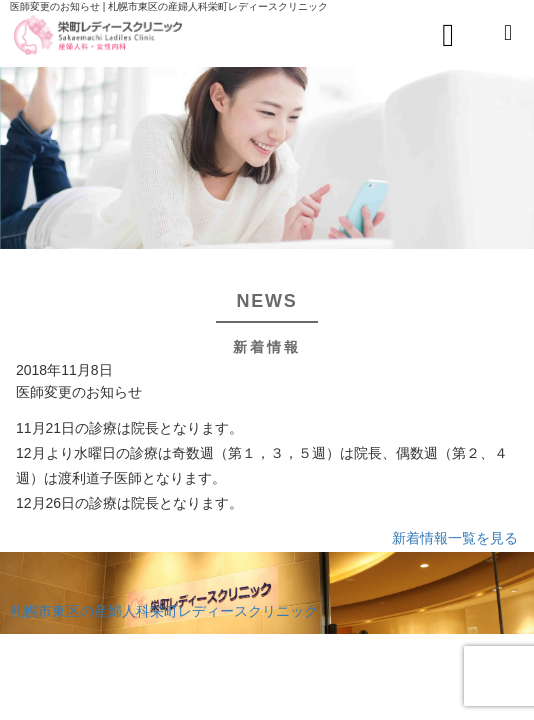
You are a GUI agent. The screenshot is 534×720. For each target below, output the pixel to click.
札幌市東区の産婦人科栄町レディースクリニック (164, 611)
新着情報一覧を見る (455, 538)
